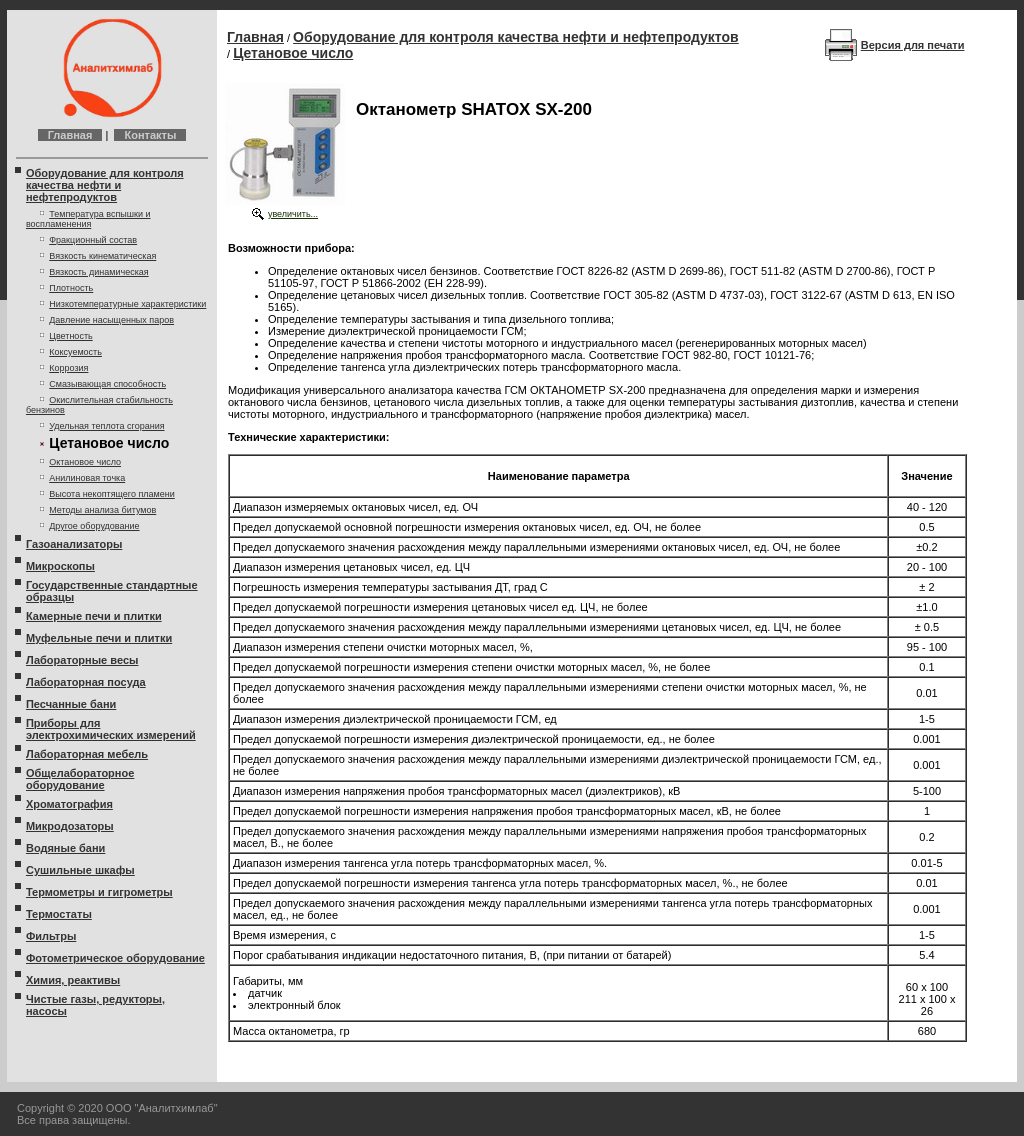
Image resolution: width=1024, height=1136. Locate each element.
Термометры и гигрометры (99, 892)
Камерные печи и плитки (94, 616)
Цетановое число (293, 53)
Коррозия (68, 368)
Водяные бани (65, 848)
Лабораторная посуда (86, 682)
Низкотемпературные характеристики (127, 304)
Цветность (70, 336)
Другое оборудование (94, 526)
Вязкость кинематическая (102, 256)
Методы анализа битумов (102, 510)
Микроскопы (60, 566)
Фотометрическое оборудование (115, 958)
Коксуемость (75, 352)
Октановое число (85, 462)
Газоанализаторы (74, 544)
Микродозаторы (70, 826)
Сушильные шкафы (80, 870)
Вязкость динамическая (98, 272)
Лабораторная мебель (87, 754)
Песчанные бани (71, 704)
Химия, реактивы (73, 980)
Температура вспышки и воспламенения (88, 219)
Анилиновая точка (87, 478)
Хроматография (69, 804)
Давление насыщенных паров (111, 320)
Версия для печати (913, 45)
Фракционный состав (93, 240)
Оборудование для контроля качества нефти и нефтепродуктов (105, 185)
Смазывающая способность (107, 384)
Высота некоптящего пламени (112, 494)
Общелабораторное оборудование (80, 779)
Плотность (71, 288)
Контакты (150, 135)
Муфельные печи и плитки (99, 638)
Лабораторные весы (82, 660)
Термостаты (59, 914)
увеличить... (293, 214)
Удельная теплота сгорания (106, 426)
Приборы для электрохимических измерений (111, 729)
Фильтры (51, 936)
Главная (70, 135)
